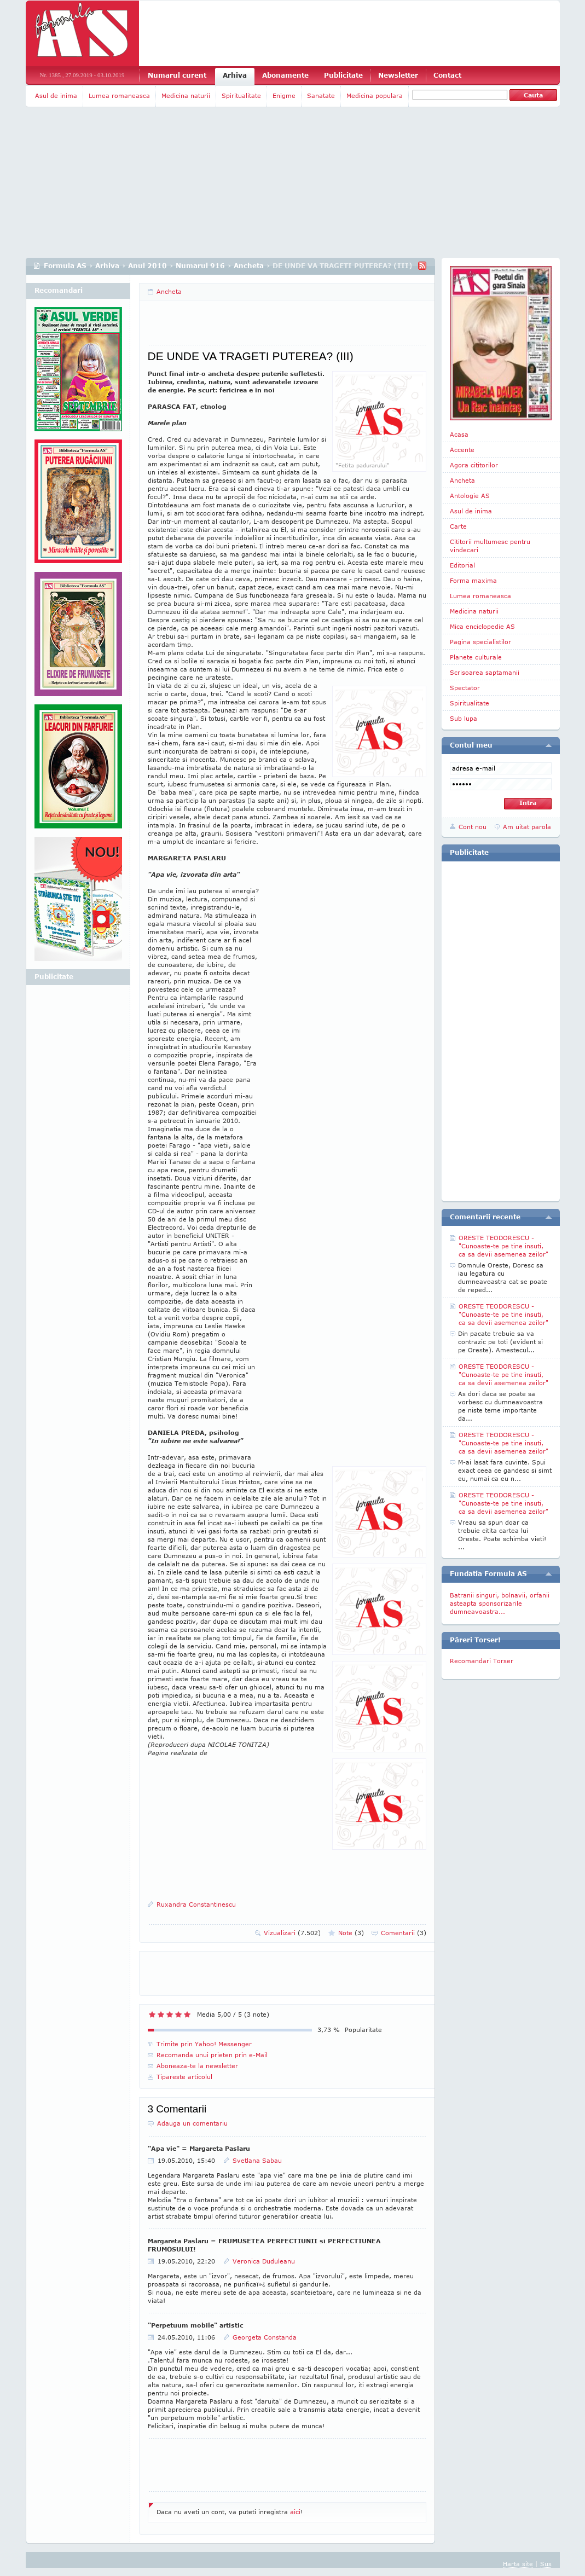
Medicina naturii (185, 95)
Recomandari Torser (481, 1660)
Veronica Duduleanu (264, 2261)
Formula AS (65, 266)
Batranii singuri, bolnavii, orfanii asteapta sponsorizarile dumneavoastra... (499, 1603)
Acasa (459, 434)
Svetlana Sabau (257, 2160)
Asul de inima (56, 95)
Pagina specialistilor (480, 641)
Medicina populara (374, 95)
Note (351, 1932)
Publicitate (343, 75)
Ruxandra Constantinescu (196, 1904)
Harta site (518, 2563)
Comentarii (403, 1932)
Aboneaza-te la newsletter (197, 2065)
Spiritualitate (241, 95)
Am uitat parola (527, 826)
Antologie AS (470, 495)
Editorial (462, 565)
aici (295, 2511)
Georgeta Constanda (265, 2337)
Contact (447, 75)
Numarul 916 (200, 266)
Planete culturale (476, 657)
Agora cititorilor (474, 464)
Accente (462, 449)
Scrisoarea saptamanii (484, 672)
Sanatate (321, 95)
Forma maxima (473, 580)
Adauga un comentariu (192, 2123)
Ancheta (249, 266)
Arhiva (235, 75)
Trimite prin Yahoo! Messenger (204, 2043)
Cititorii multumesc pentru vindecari (490, 545)
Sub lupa (463, 718)
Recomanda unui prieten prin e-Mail (212, 2054)
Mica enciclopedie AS (482, 626)
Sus (546, 2563)
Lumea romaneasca (119, 95)
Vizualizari (292, 1932)
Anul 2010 (147, 266)
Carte (458, 526)
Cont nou (472, 826)
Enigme (284, 95)
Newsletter (398, 75)
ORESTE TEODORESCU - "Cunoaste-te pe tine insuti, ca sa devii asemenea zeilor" (503, 1246)
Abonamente (285, 75)
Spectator (465, 687)
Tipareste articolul (184, 2076)
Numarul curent (177, 75)
